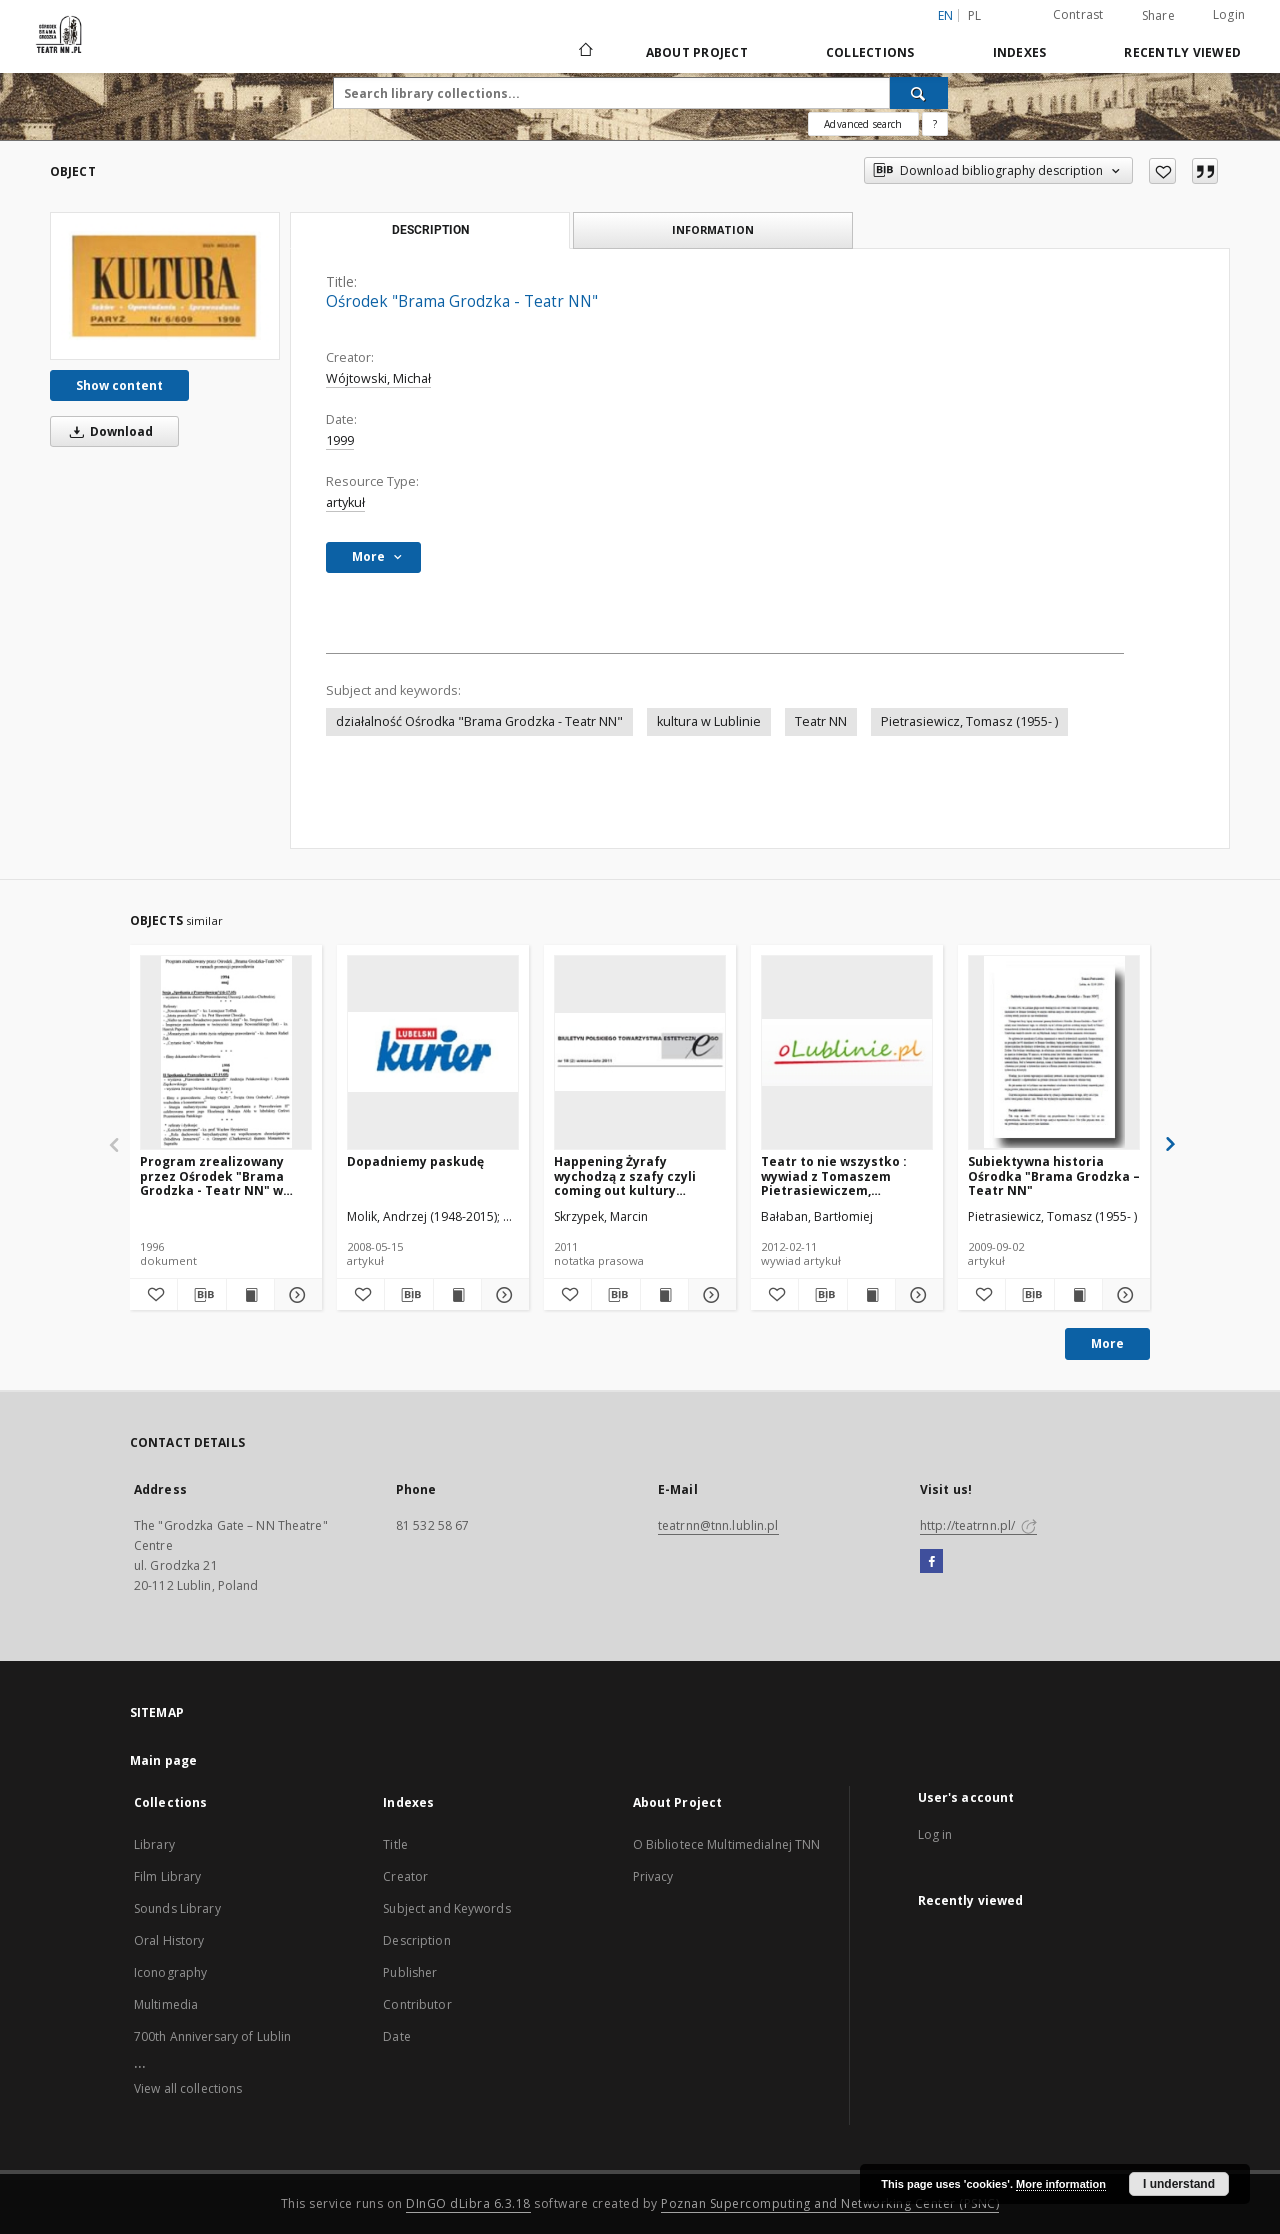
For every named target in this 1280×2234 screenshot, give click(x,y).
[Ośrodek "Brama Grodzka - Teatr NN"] (165, 286)
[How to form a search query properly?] (935, 124)
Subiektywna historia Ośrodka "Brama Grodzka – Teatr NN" (1054, 1175)
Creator (405, 1876)
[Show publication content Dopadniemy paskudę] (457, 1295)
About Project (697, 52)
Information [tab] (713, 229)
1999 (340, 440)
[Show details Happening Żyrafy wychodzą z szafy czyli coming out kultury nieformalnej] (709, 1295)
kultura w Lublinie (709, 721)
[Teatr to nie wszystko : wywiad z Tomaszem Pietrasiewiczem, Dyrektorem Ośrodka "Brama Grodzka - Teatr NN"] (847, 1052)
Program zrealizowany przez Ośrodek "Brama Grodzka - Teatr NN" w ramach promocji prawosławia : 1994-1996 (216, 1175)
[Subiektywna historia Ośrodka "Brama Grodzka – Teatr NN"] (1054, 1052)
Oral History (169, 1940)
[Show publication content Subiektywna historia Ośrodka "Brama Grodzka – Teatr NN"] (1078, 1295)
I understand (1179, 2184)
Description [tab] (430, 230)
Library (154, 1844)
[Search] (919, 93)
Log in (935, 1834)
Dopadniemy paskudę (415, 1161)
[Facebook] (931, 1562)
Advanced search (863, 124)
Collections (870, 52)
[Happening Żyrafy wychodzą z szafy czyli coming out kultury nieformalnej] (640, 1052)
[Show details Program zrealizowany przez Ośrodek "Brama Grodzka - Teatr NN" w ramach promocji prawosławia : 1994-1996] (295, 1295)
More (1107, 1343)
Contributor (417, 2004)
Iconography (170, 1972)
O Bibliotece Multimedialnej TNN (727, 1844)
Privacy (653, 1876)
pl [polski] (975, 15)
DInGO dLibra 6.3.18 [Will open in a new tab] (468, 2203)
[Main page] (584, 52)
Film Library (167, 1876)
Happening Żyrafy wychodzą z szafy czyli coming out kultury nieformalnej (625, 1175)
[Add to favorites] (1162, 171)
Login (1229, 14)
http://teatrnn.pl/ (978, 1525)
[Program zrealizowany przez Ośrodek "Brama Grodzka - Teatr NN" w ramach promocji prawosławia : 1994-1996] (226, 1052)
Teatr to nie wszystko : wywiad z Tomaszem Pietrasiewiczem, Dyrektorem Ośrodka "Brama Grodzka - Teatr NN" (837, 1175)
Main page (163, 1760)
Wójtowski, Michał (378, 378)
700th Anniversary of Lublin (212, 2036)
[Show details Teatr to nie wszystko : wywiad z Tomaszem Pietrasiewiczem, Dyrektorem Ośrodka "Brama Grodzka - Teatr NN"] (916, 1295)
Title (395, 1844)
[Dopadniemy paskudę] (433, 1052)
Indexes (1020, 52)
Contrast (1078, 14)
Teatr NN (821, 721)
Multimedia (166, 2004)
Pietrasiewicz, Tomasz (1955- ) (969, 721)
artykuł (345, 502)
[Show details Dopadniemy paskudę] (502, 1295)
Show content (119, 385)
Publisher (410, 1972)
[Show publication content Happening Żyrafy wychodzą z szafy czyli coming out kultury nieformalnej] (664, 1295)
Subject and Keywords (446, 1908)
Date (396, 2036)
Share (1158, 16)
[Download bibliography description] (201, 1295)
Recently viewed (1182, 52)
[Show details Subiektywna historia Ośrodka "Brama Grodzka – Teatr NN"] (1123, 1295)
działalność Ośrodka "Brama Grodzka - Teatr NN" (479, 721)
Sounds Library (177, 1908)
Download (108, 431)
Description (416, 1940)
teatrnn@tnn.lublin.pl (718, 1525)
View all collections (188, 2088)
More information (1061, 2184)
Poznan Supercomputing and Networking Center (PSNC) (830, 2203)
